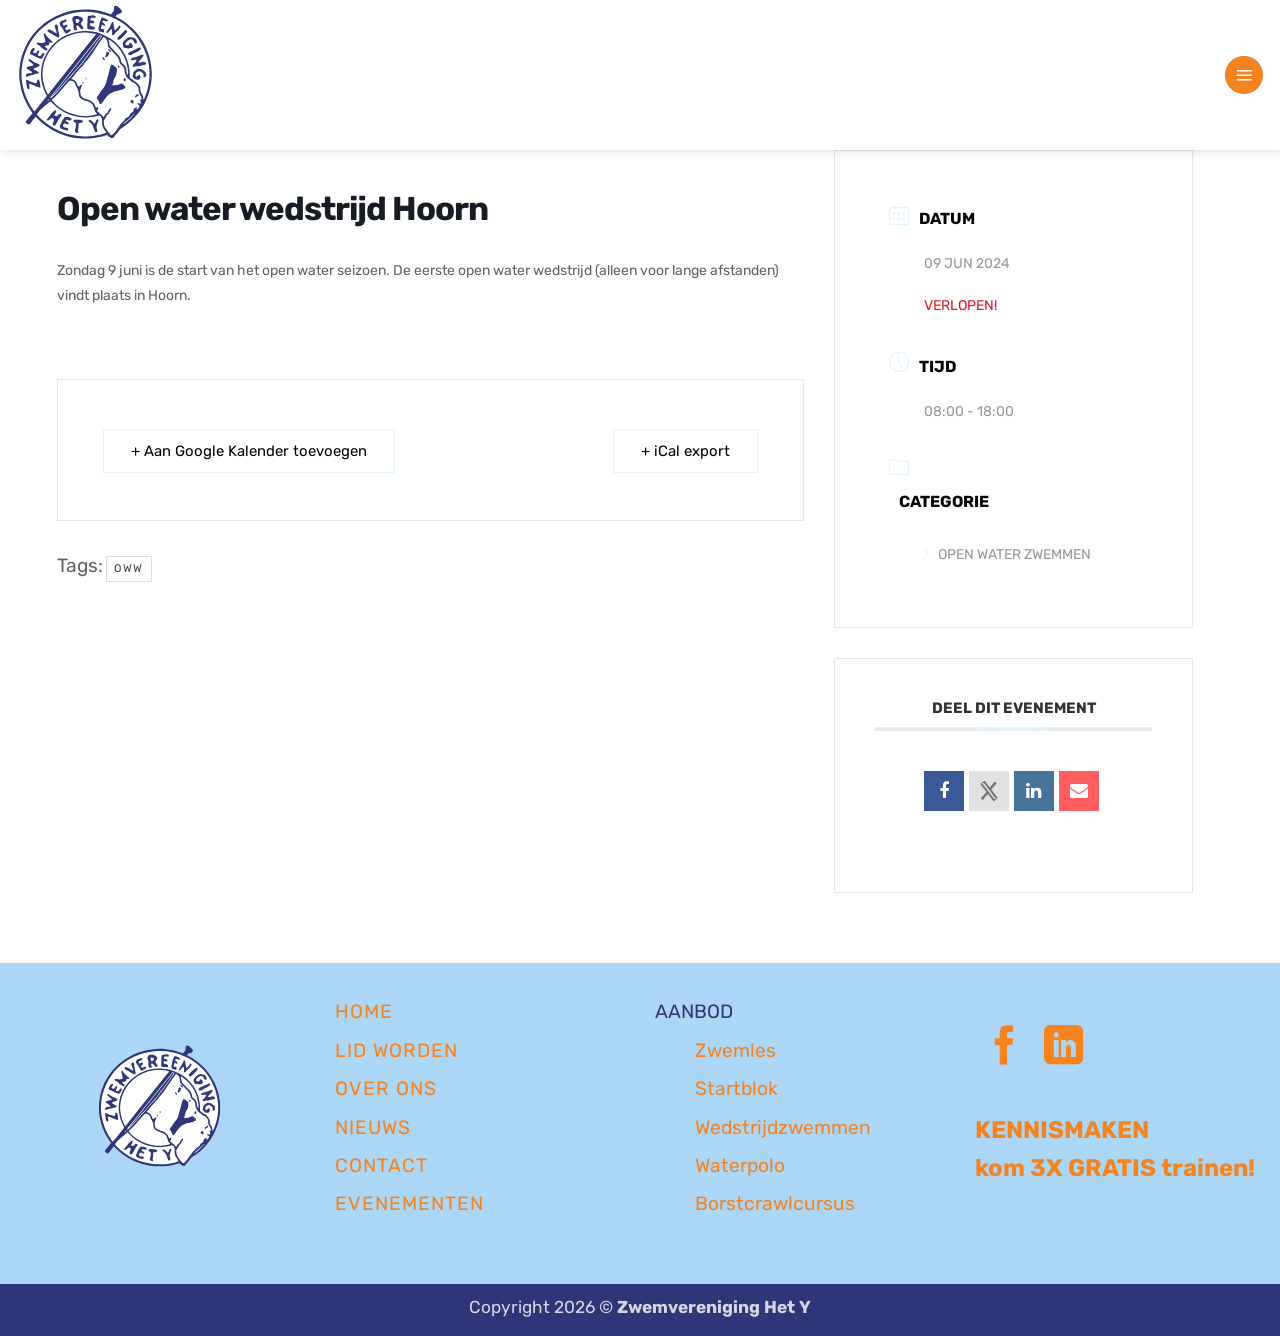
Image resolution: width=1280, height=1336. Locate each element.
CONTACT (381, 1165)
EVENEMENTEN (409, 1203)
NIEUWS (373, 1127)
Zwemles (735, 1050)
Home (364, 1011)
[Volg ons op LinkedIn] (1063, 1048)
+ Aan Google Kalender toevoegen (250, 451)
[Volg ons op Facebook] (1004, 1048)
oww (129, 568)
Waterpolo (740, 1165)
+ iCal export (684, 451)
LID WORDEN (396, 1050)
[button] (1244, 75)
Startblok (736, 1088)
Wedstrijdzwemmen (783, 1127)
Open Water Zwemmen (1007, 554)
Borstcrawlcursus (775, 1203)
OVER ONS (386, 1088)
